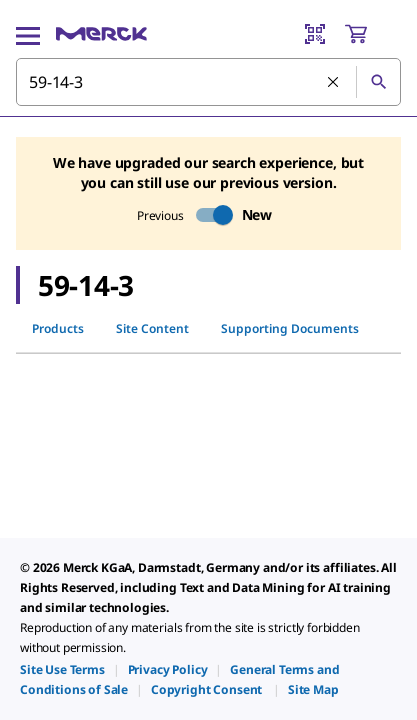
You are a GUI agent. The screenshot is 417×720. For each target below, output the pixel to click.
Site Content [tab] (152, 328)
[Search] (378, 82)
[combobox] (208, 82)
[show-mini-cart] (372, 34)
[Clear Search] (334, 83)
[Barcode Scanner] (315, 34)
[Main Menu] (28, 34)
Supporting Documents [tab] (290, 328)
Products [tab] (58, 328)
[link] (62, 669)
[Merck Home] (101, 34)
